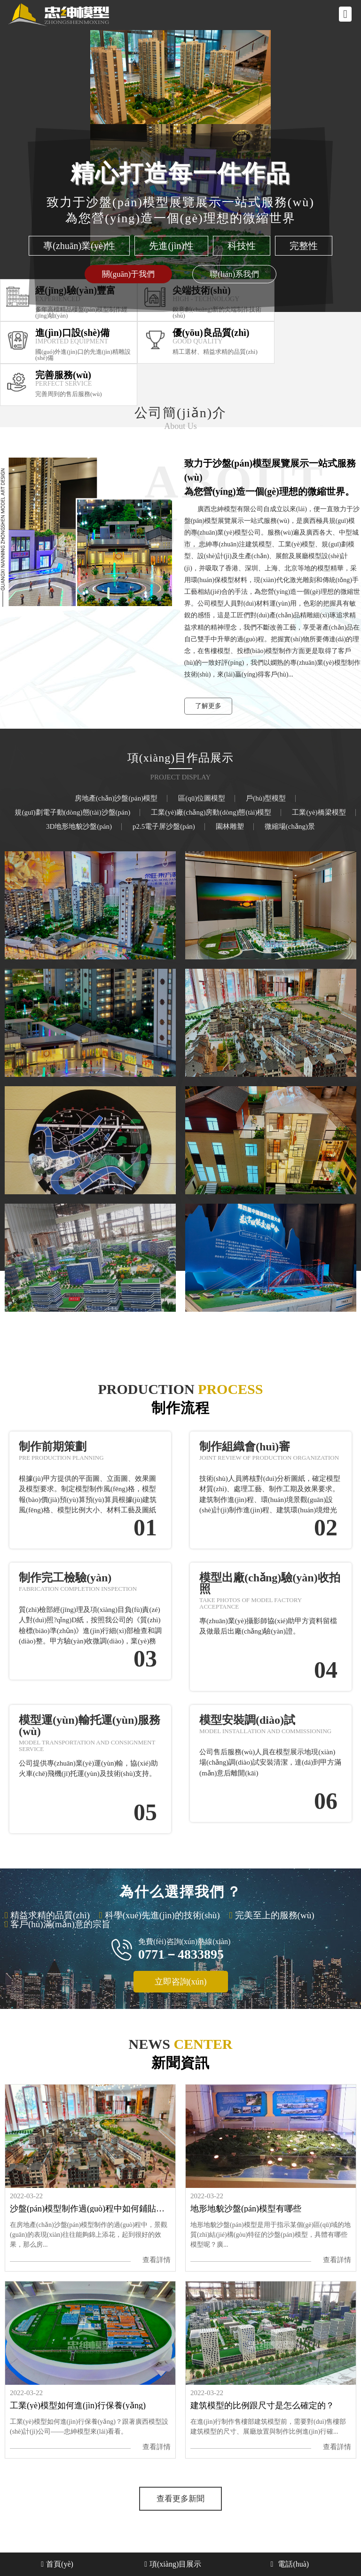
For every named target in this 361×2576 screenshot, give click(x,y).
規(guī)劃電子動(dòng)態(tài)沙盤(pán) (72, 812)
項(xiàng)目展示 (172, 2564)
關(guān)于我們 (128, 274)
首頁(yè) (57, 2564)
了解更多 (208, 705)
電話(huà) (290, 2564)
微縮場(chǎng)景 (290, 826)
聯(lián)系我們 (234, 274)
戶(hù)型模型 (266, 798)
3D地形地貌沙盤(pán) (79, 826)
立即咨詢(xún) (181, 1981)
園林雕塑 (230, 826)
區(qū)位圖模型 (201, 798)
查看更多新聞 (180, 2498)
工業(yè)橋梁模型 (318, 812)
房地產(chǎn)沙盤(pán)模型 (116, 798)
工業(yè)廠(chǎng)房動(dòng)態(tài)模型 (211, 812)
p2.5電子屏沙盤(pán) (164, 826)
